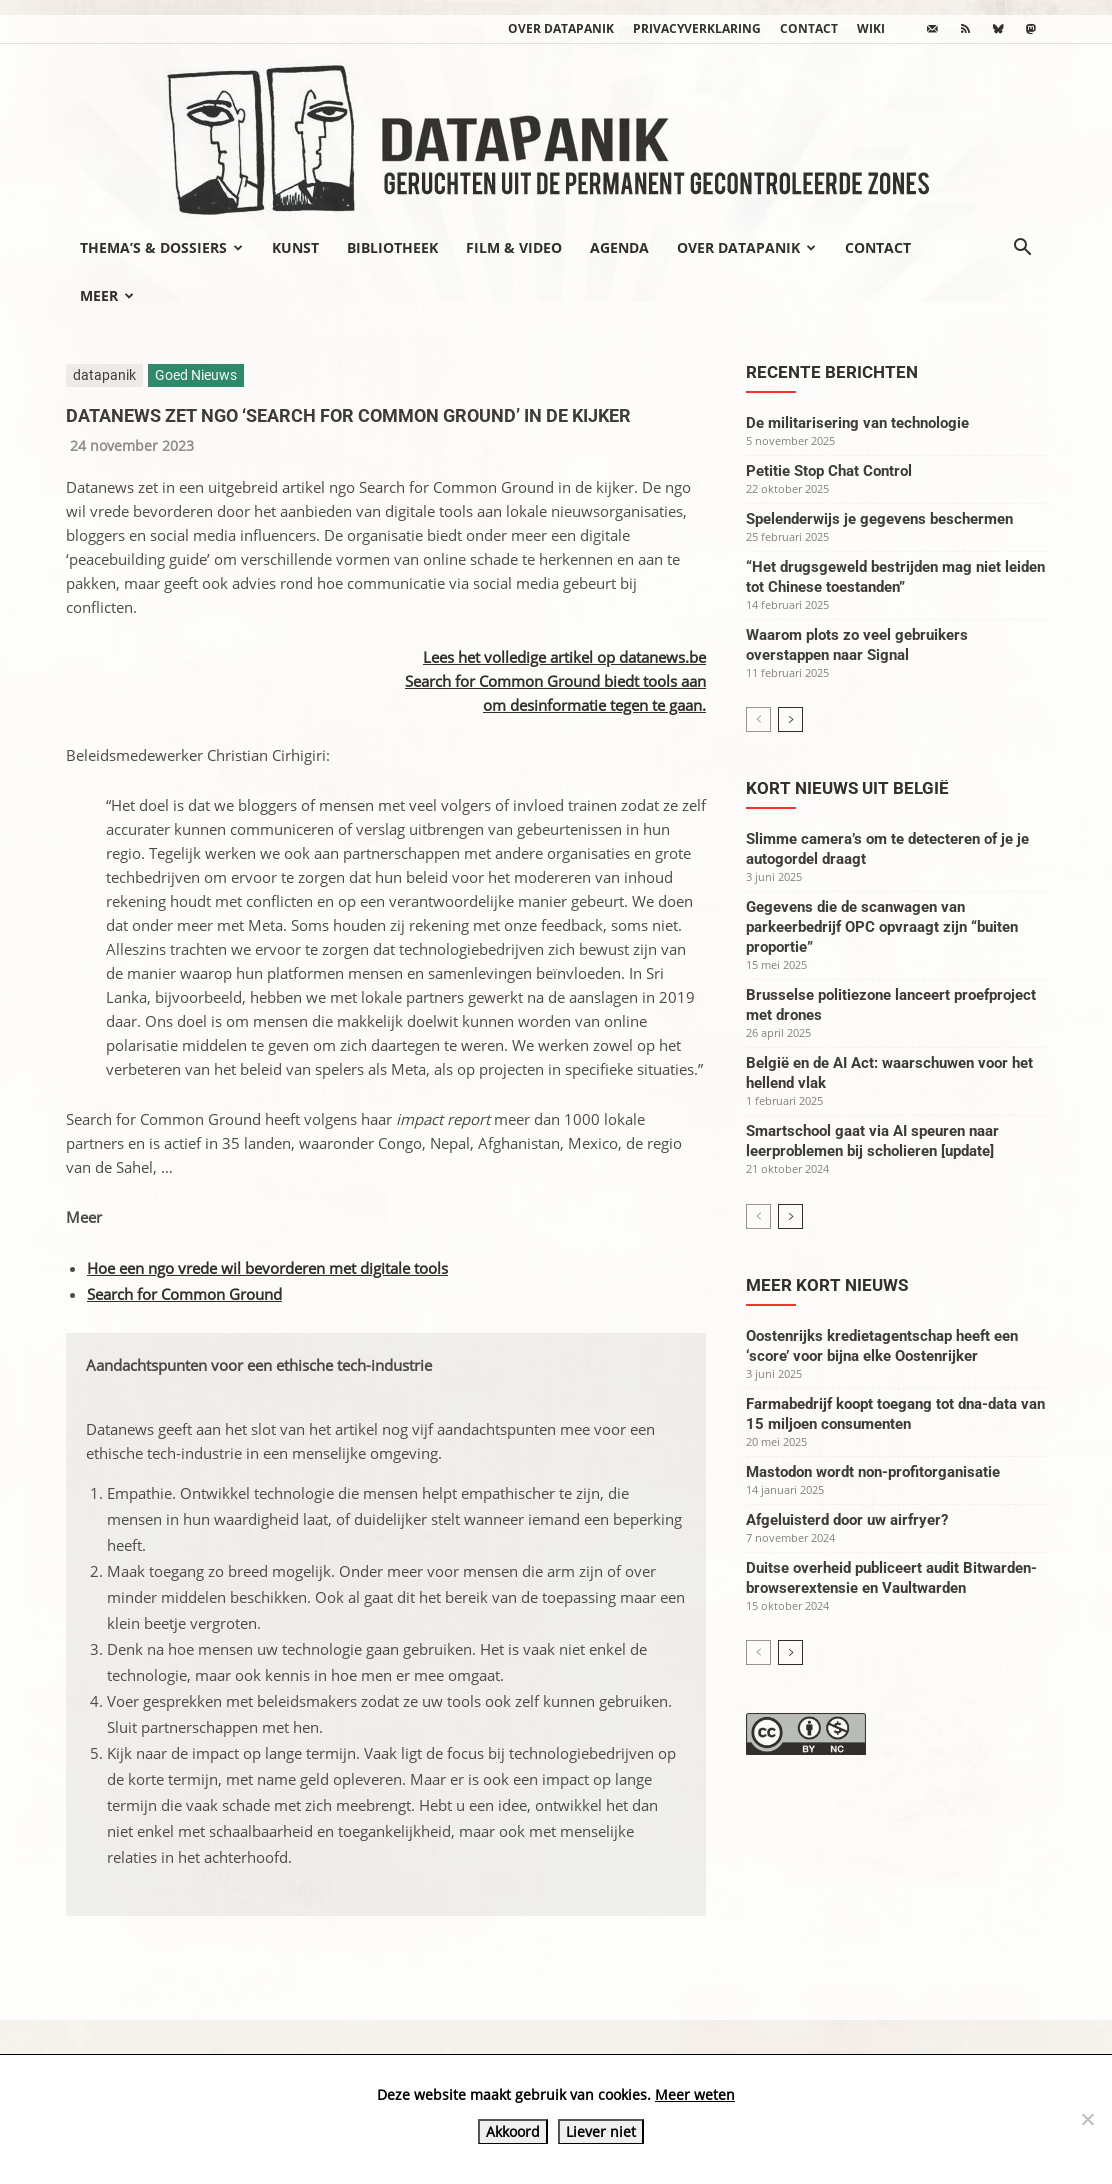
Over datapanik (561, 28)
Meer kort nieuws (827, 1285)
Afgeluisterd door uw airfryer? (847, 1520)
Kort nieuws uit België (847, 788)
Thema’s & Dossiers (161, 247)
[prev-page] (758, 719)
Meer (107, 295)
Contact (809, 28)
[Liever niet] (1087, 2119)
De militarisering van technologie (857, 423)
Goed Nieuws (196, 375)
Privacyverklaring (697, 28)
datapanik (104, 375)
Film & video (514, 247)
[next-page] (790, 719)
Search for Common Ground (184, 1294)
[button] (1022, 249)
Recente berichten (832, 372)
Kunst (295, 247)
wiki (871, 28)
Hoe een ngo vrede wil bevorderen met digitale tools (267, 1268)
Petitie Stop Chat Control (829, 471)
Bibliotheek (392, 247)
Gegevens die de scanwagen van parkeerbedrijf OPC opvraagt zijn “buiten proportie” (882, 927)
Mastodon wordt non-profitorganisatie (873, 1472)
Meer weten (695, 2094)
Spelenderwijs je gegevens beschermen (879, 519)
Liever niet (601, 2131)
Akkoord (513, 2131)
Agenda (619, 247)
